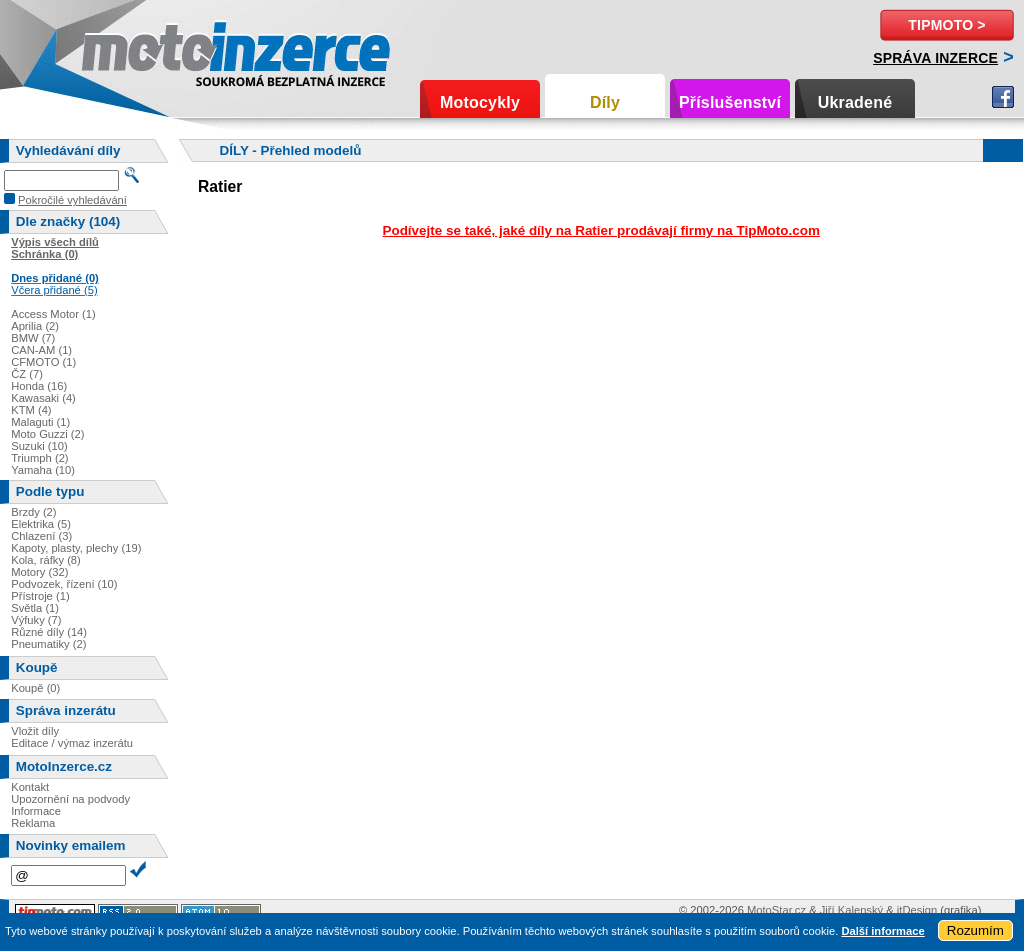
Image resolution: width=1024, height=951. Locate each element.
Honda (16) (39, 386)
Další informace (882, 931)
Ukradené (855, 102)
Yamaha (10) (43, 470)
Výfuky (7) (36, 620)
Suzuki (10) (39, 446)
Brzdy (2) (33, 512)
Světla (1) (35, 608)
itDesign (917, 910)
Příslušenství (730, 102)
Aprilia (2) (35, 326)
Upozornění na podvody (70, 799)
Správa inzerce (935, 58)
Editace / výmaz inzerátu (72, 743)
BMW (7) (33, 338)
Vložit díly (35, 731)
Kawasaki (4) (43, 398)
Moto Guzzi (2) (47, 434)
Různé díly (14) (49, 632)
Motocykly (480, 102)
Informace (36, 811)
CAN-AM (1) (41, 350)
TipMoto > (946, 25)
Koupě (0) (35, 688)
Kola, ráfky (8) (46, 560)
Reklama (33, 823)
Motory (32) (39, 572)
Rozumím (975, 930)
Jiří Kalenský (851, 910)
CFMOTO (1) (43, 362)
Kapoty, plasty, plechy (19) (76, 548)
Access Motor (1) (53, 314)
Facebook (1003, 97)
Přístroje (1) (40, 596)
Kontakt (30, 787)
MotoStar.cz (776, 910)
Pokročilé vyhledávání (72, 200)
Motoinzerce (124, 49)
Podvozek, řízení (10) (64, 584)
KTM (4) (31, 410)
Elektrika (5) (41, 524)
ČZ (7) (27, 374)
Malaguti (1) (40, 422)
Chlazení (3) (41, 536)
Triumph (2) (39, 458)
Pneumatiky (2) (48, 644)
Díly (605, 102)
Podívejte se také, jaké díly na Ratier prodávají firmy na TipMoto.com (600, 230)
